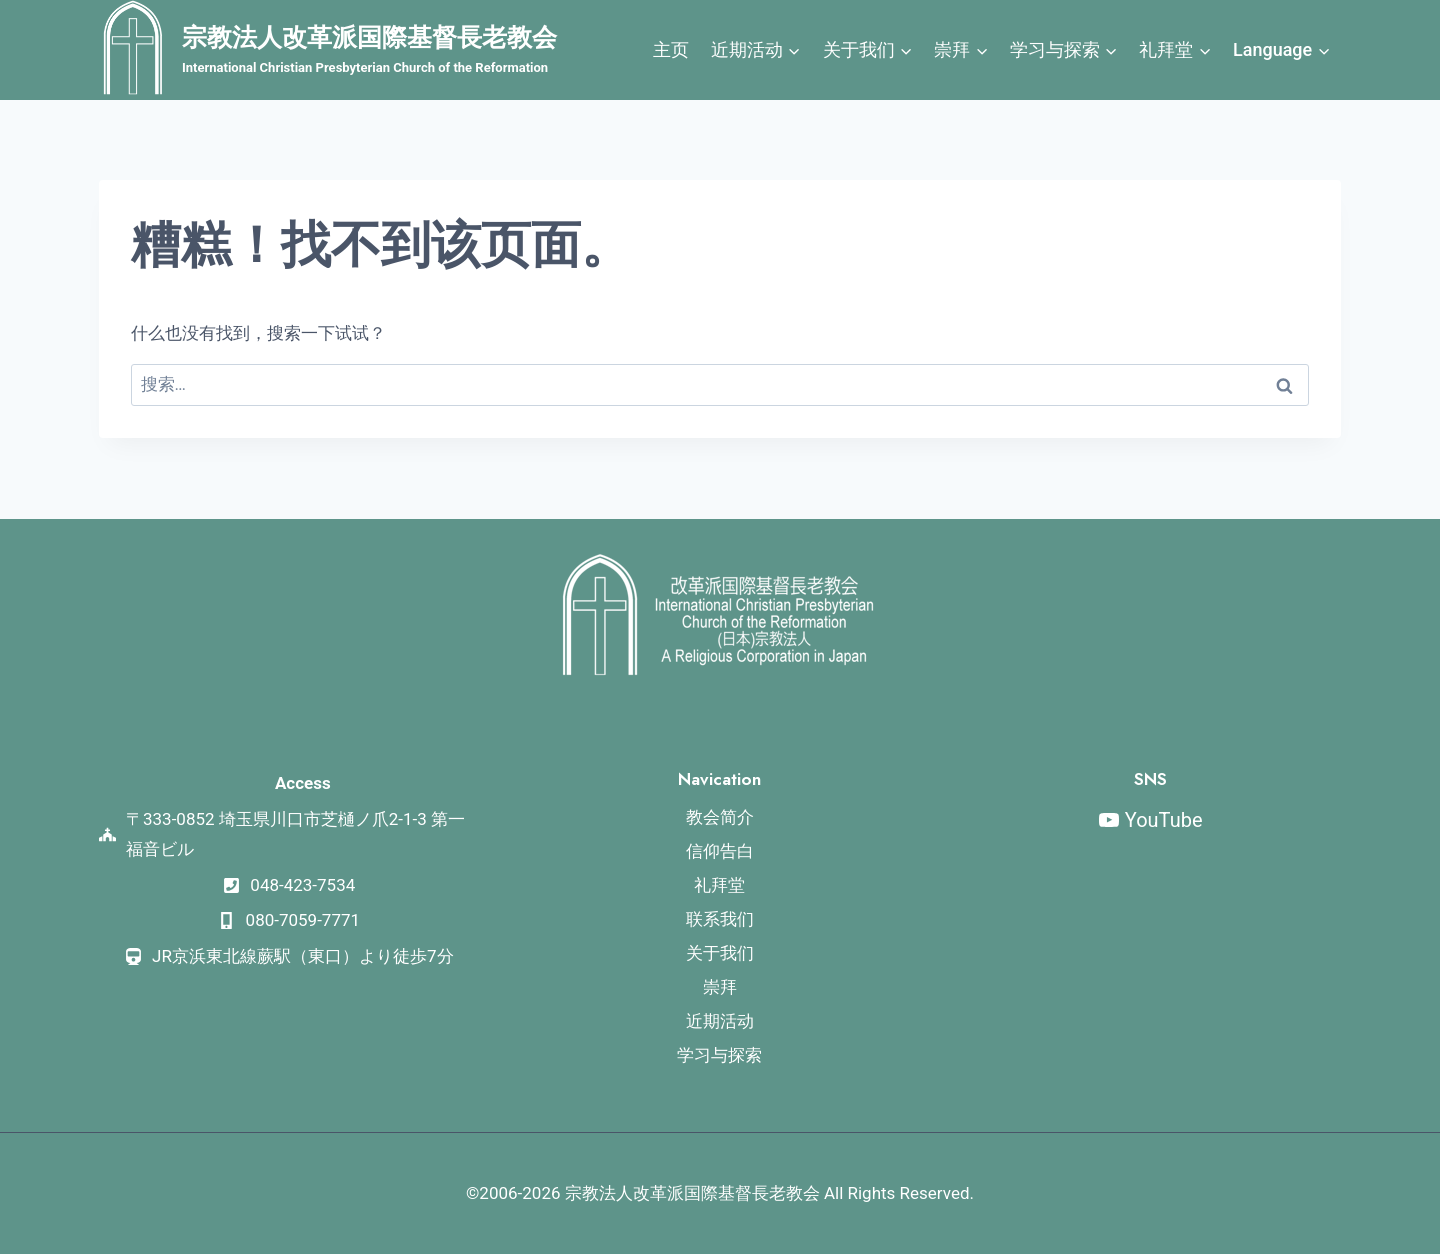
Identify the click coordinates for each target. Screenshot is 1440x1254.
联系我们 (720, 919)
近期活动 (720, 1021)
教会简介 (720, 817)
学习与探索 (719, 1055)
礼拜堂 (719, 885)
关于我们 (720, 953)
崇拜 (720, 987)
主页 (671, 49)
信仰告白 (720, 851)
